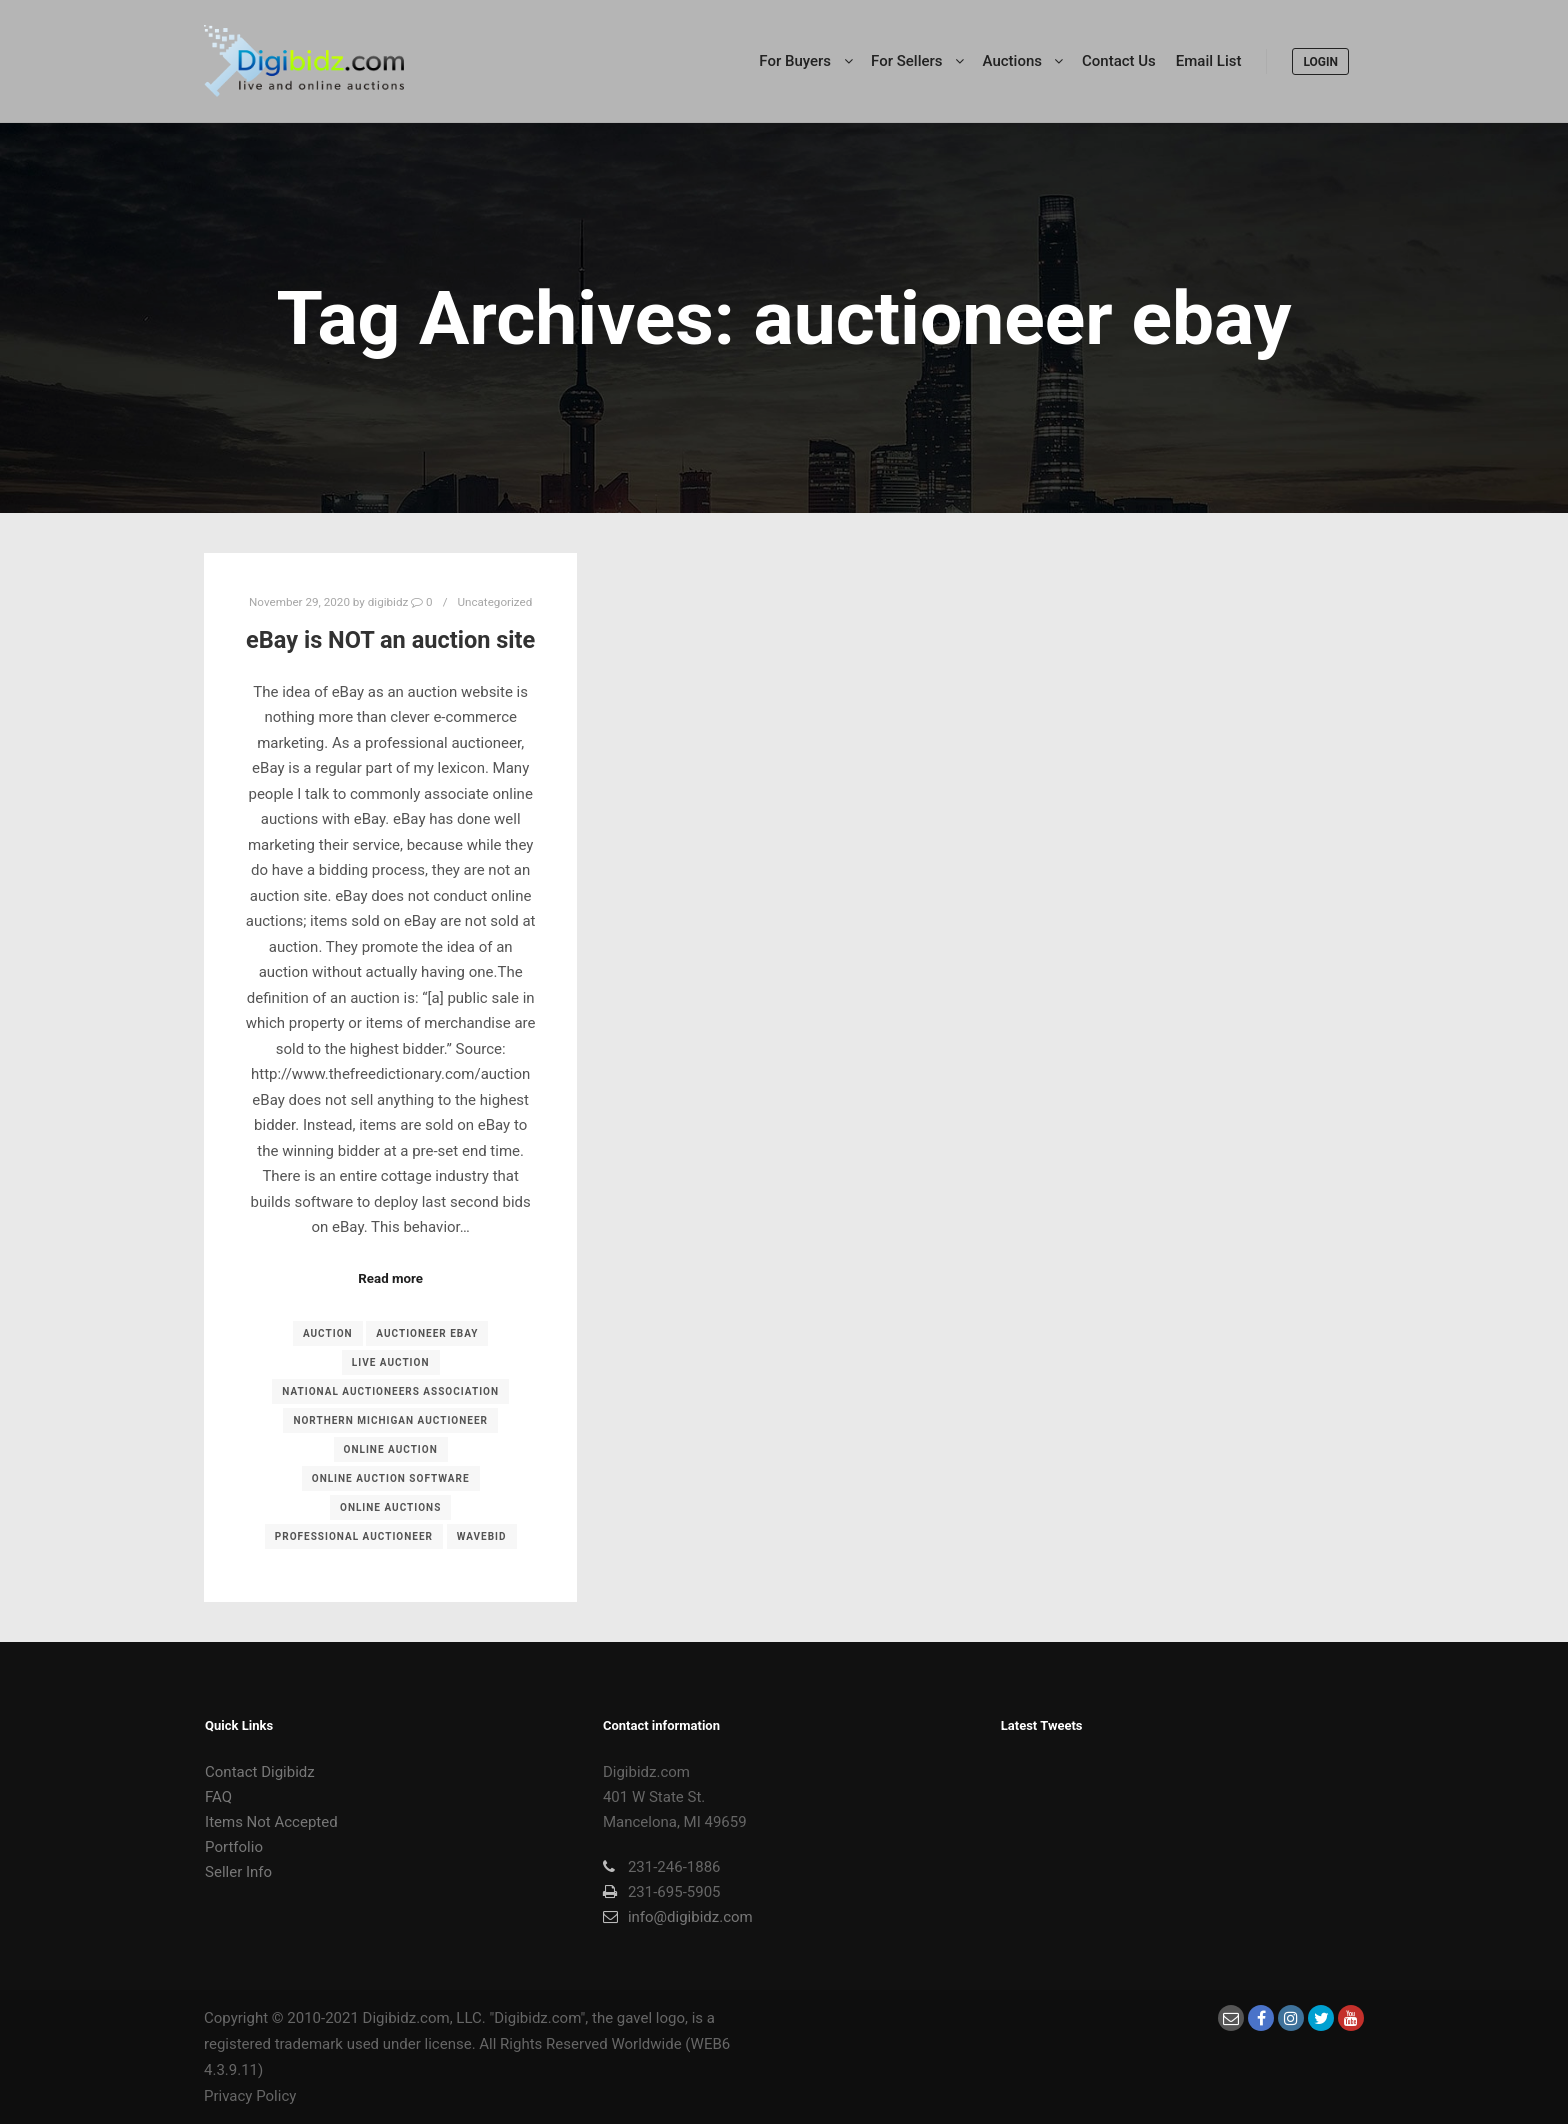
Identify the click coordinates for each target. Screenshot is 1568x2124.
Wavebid (482, 1536)
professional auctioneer (354, 1536)
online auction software (391, 1478)
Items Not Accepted (271, 1822)
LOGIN (1320, 62)
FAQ (218, 1797)
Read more (390, 1278)
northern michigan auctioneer (390, 1420)
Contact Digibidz (260, 1772)
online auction (391, 1449)
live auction (391, 1362)
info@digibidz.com (678, 1917)
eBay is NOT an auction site (390, 640)
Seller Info (238, 1872)
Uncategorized (494, 602)
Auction (328, 1333)
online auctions (390, 1507)
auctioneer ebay (427, 1333)
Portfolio (234, 1847)
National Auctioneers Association (390, 1391)
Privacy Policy (250, 2096)
